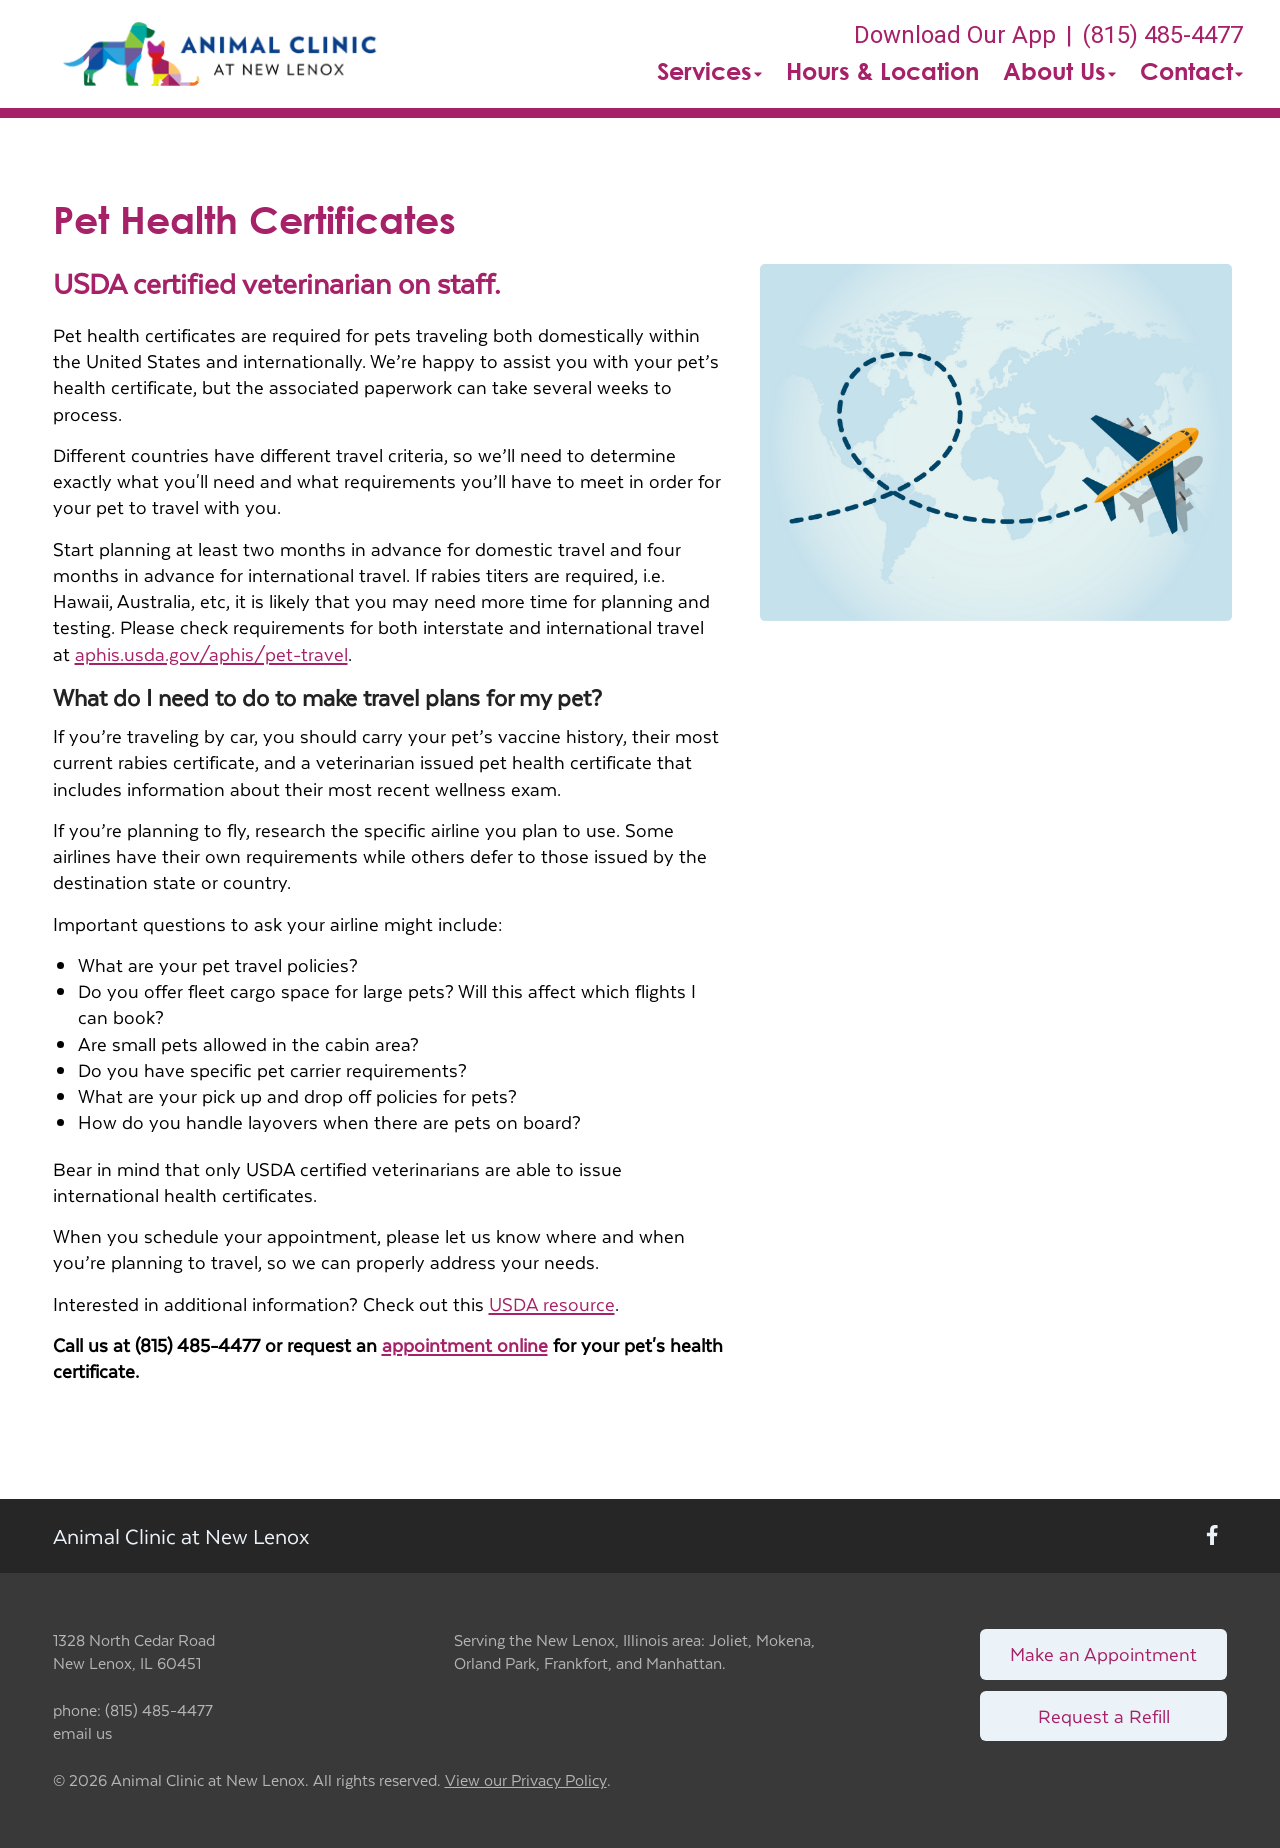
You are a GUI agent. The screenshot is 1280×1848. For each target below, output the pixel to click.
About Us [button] (1059, 71)
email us (82, 1732)
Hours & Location (882, 71)
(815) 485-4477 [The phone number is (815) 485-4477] (1162, 35)
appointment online (465, 1344)
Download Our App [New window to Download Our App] (955, 35)
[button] (219, 54)
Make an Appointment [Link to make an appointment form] (1103, 1653)
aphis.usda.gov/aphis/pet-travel (211, 653)
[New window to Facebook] (1212, 1536)
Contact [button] (1191, 71)
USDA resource (552, 1303)
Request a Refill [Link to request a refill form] (1104, 1715)
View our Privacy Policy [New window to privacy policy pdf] (526, 1780)
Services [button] (709, 71)
